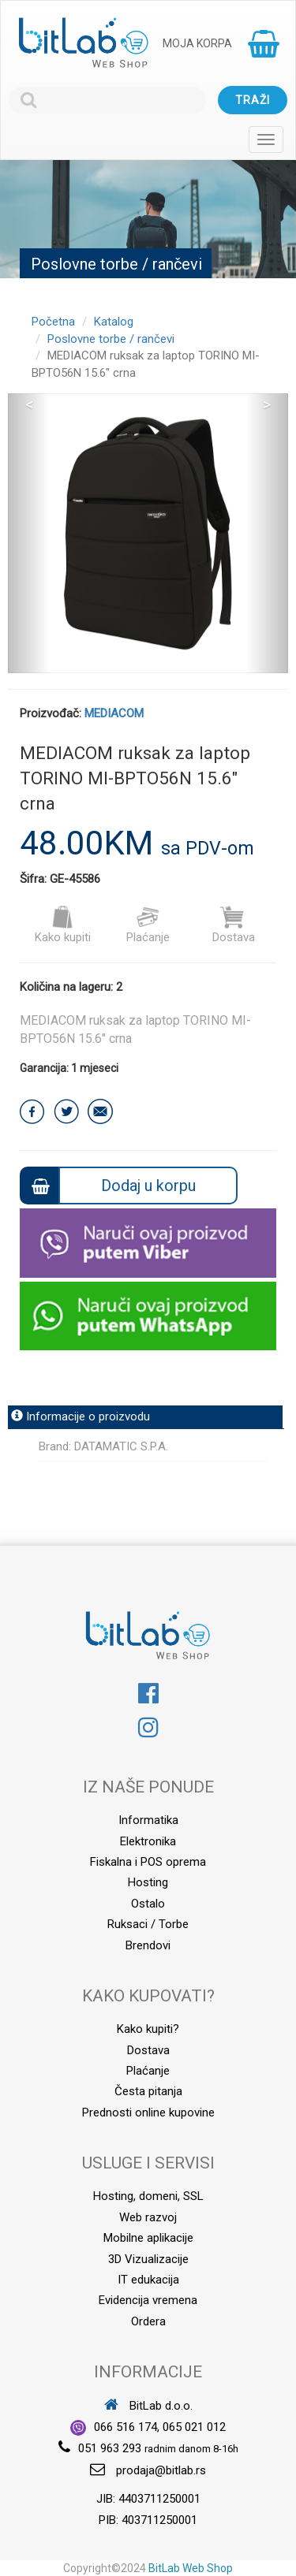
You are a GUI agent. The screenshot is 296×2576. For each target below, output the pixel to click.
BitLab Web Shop (190, 2568)
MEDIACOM (114, 713)
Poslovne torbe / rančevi (110, 339)
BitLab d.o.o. (148, 2406)
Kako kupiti (63, 925)
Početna (53, 322)
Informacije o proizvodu (80, 1416)
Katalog (113, 322)
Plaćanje (148, 925)
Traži (252, 100)
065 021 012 (194, 2427)
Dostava (233, 925)
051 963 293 (109, 2448)
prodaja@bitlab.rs (161, 2470)
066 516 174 (125, 2427)
